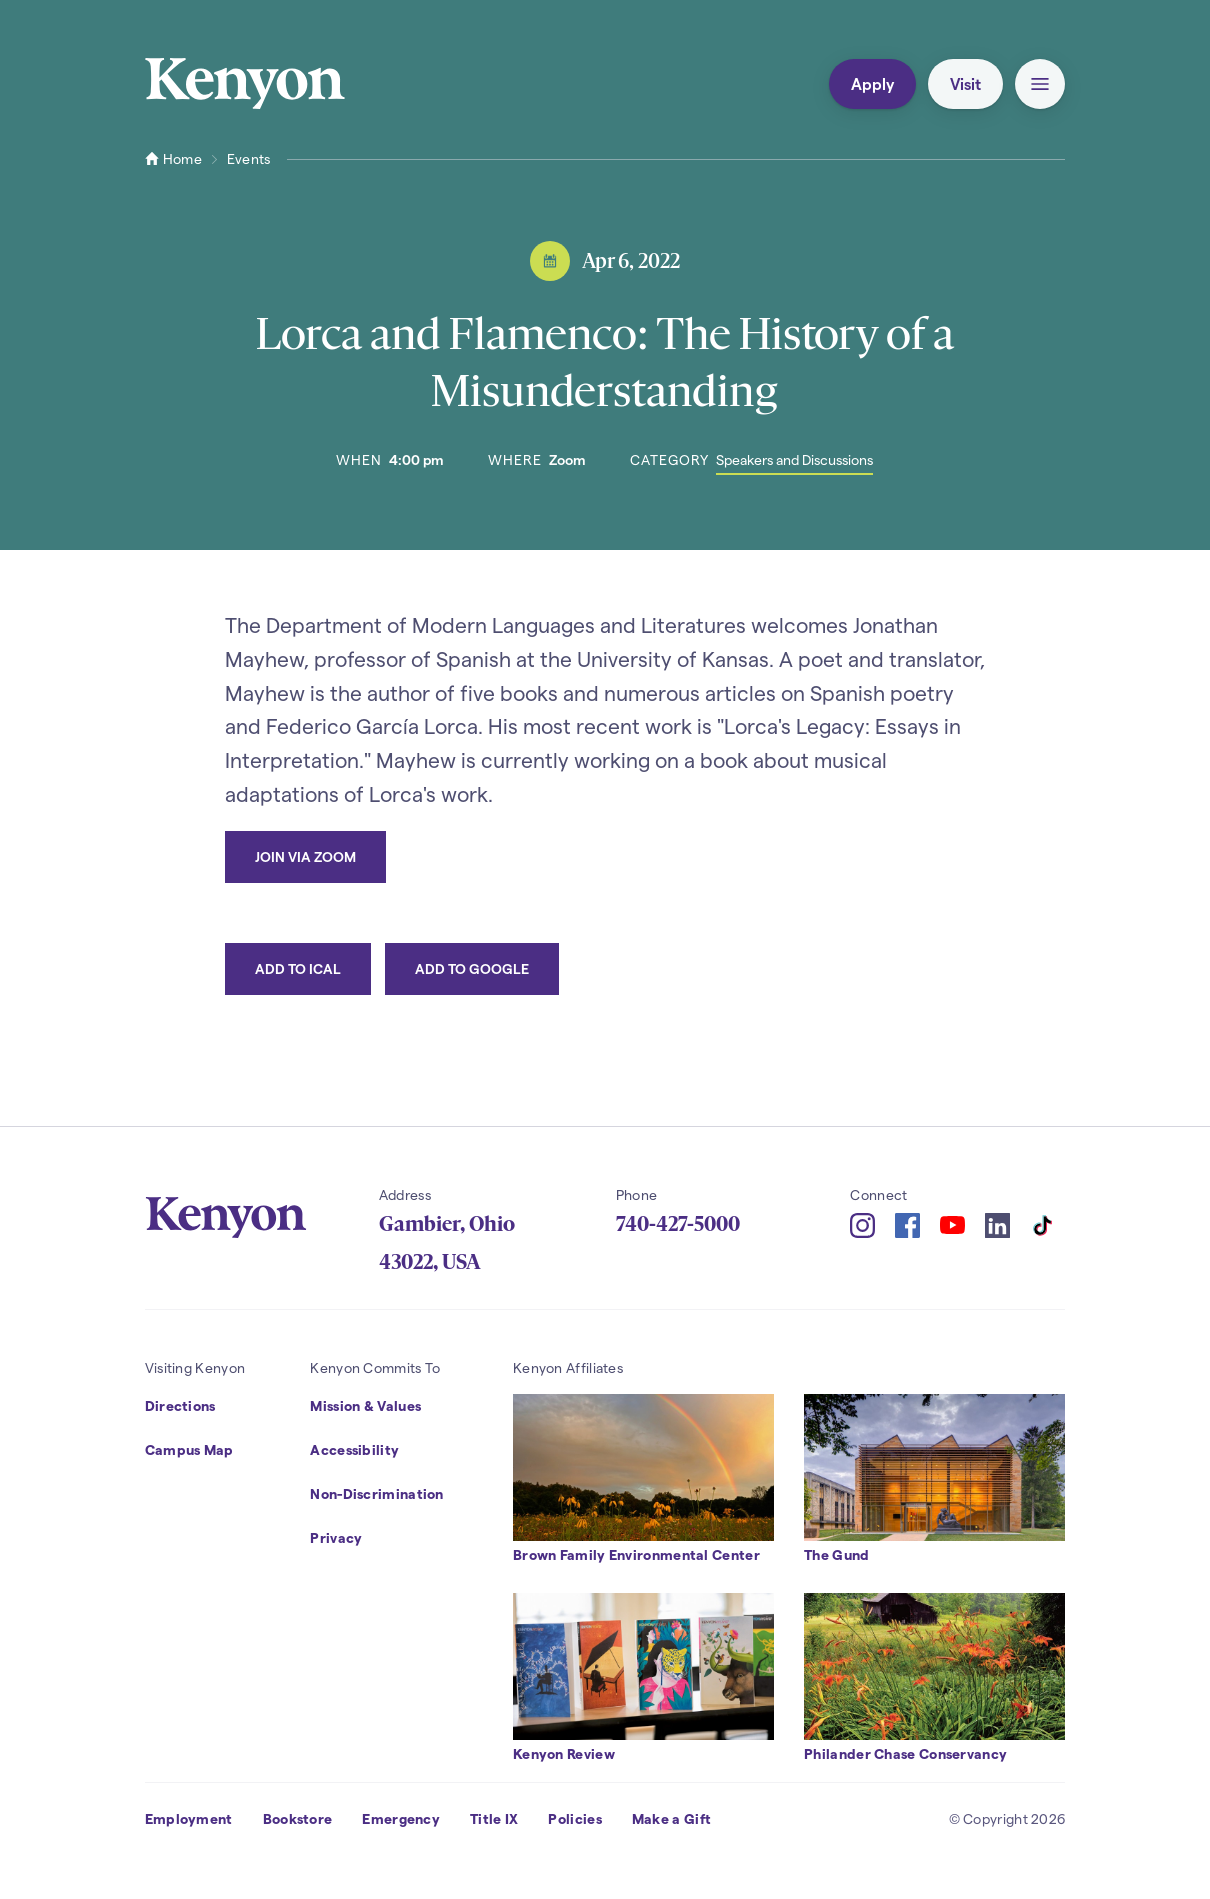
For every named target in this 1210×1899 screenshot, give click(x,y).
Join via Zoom (305, 856)
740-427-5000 (678, 1224)
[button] (1040, 84)
